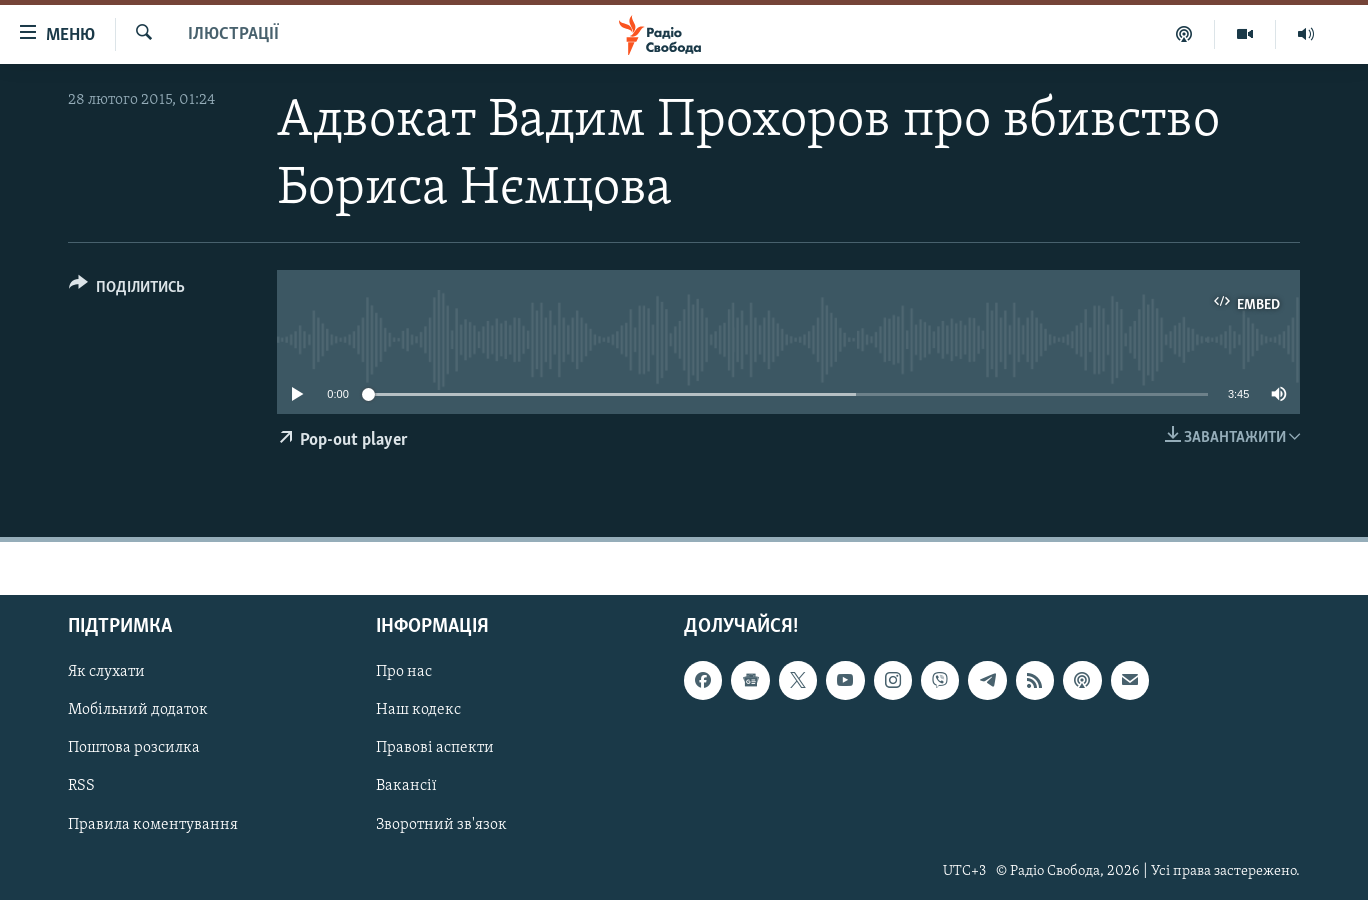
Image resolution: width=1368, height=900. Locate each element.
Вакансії (406, 787)
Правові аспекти (435, 749)
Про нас (404, 673)
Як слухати (106, 673)
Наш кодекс (418, 711)
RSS (81, 787)
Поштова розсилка (134, 749)
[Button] (127, 290)
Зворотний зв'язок (441, 825)
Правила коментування (153, 825)
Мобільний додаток (138, 711)
